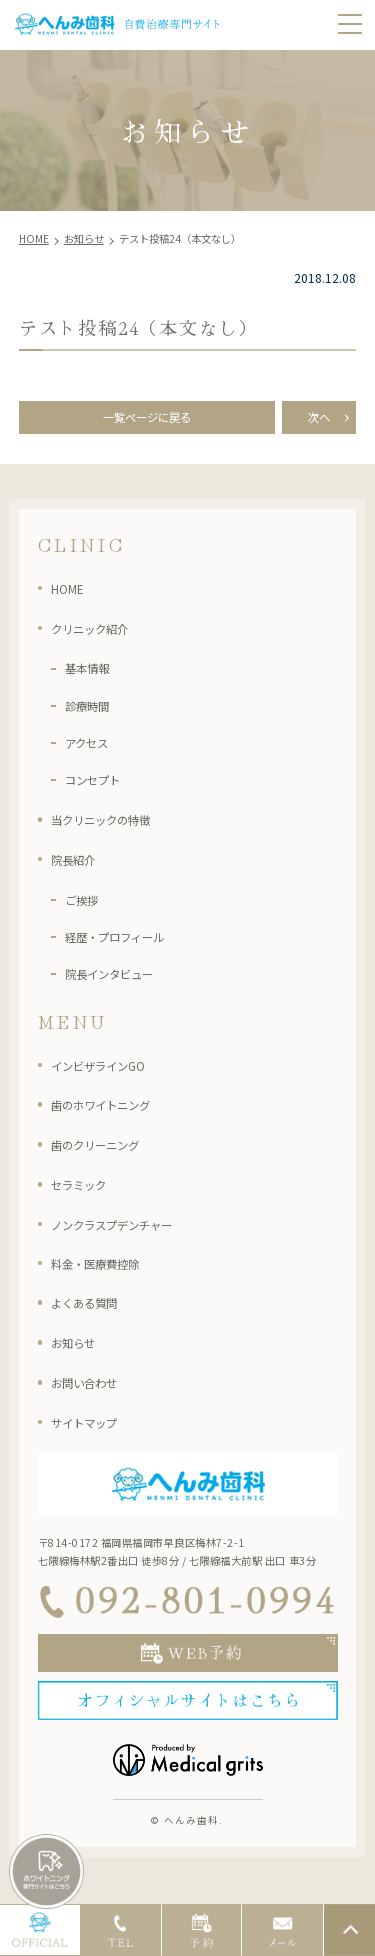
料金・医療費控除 (107, 1269)
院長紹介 (79, 866)
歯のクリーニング (107, 1151)
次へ (319, 421)
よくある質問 (93, 1309)
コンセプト (100, 786)
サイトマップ (93, 1429)
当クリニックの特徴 (114, 826)
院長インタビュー (121, 980)
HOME (71, 595)
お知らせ (79, 1349)
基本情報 (93, 674)
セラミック (86, 1191)
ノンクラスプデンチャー (128, 1231)
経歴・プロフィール (128, 943)
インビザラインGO (109, 1071)
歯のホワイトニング (114, 1111)
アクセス (92, 749)
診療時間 (93, 711)
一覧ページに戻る (147, 421)
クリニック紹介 (100, 634)
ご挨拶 (86, 905)
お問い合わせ (93, 1389)
